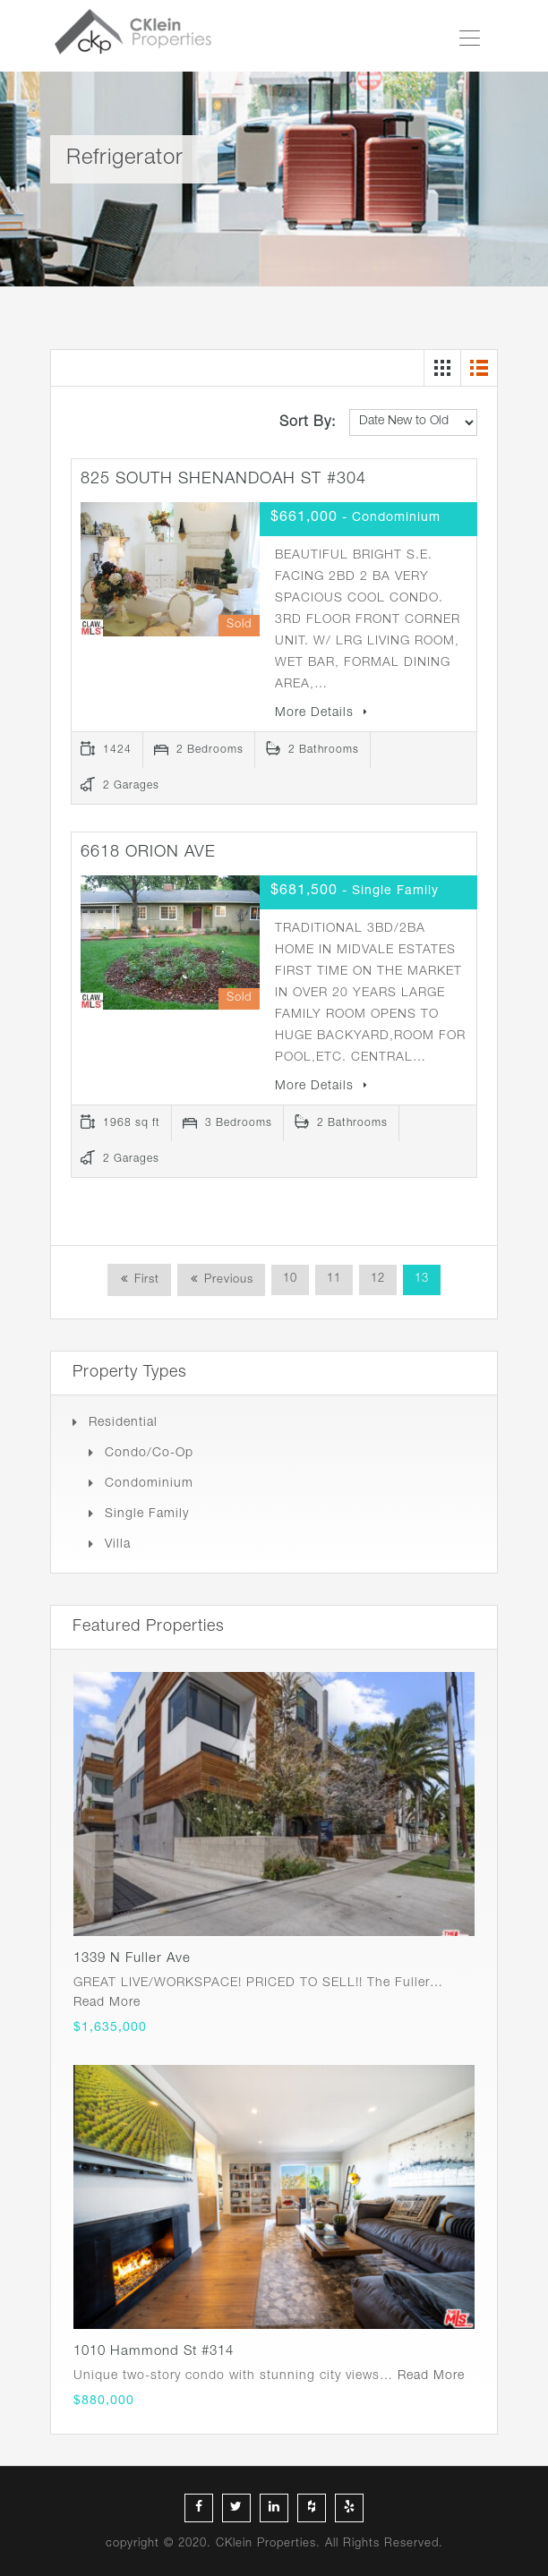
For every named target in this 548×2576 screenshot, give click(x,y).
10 (290, 1279)
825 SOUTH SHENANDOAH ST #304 (223, 480)
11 (334, 1279)
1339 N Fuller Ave (132, 1959)
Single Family (147, 1514)
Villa (118, 1545)
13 (422, 1279)
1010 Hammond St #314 (153, 2351)
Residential (123, 1423)
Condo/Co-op (149, 1453)
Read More (107, 2003)
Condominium (149, 1484)
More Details (321, 713)
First (144, 1280)
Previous (226, 1280)
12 (378, 1279)
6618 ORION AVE (148, 853)
